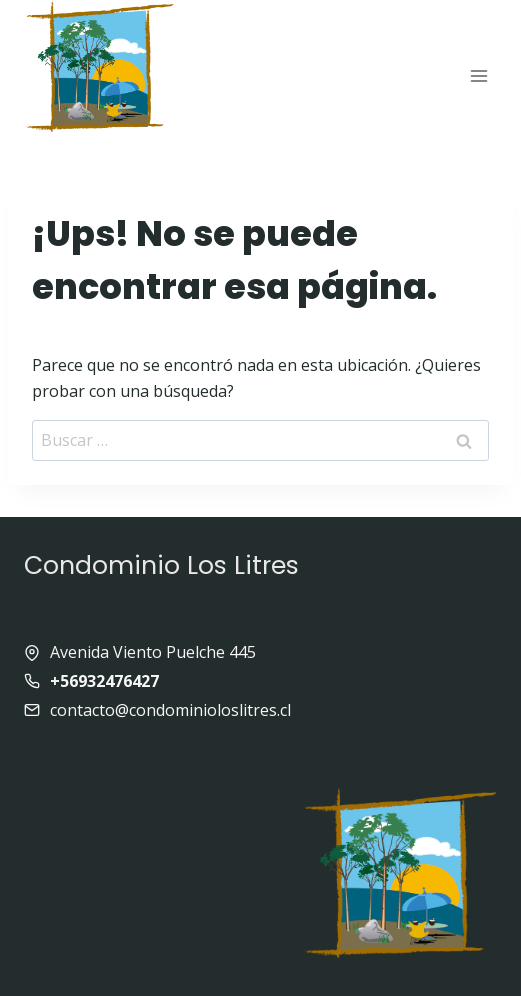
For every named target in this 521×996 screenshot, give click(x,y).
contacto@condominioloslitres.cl (170, 710)
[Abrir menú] (478, 75)
